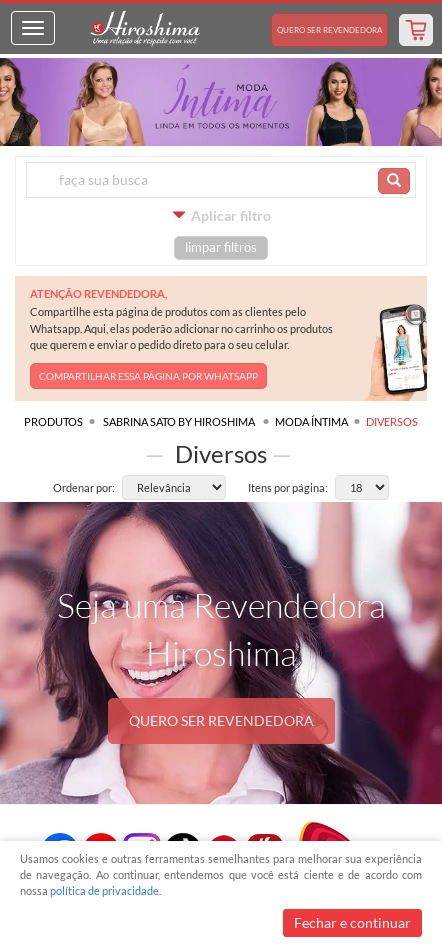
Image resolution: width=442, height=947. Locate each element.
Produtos (53, 421)
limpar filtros (221, 247)
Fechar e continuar (352, 922)
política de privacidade (104, 890)
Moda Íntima (311, 421)
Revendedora (329, 30)
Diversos (392, 421)
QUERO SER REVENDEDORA (221, 720)
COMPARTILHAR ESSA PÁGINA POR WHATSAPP (148, 376)
